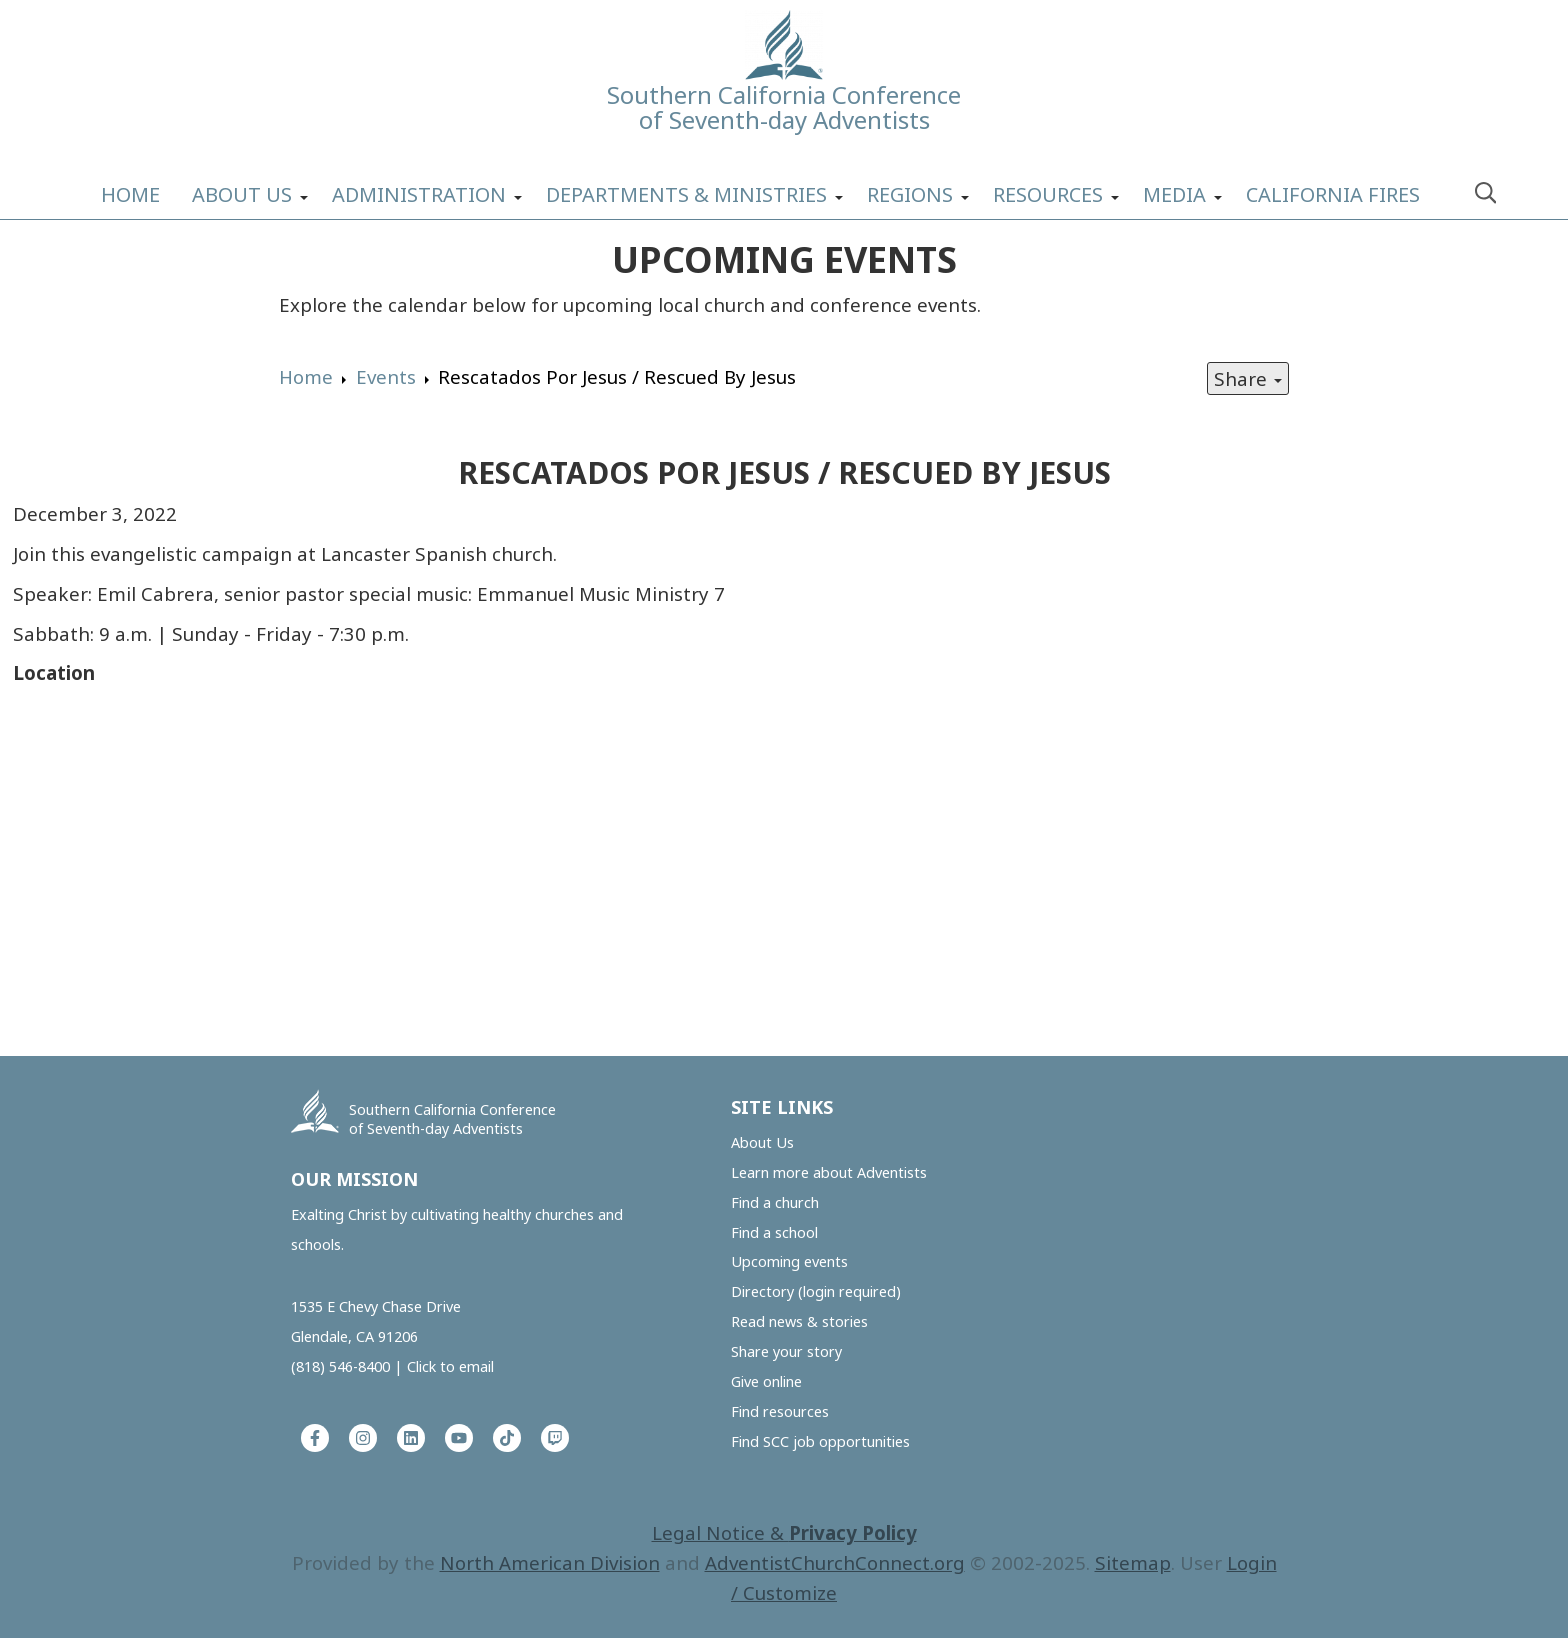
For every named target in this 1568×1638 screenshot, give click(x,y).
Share (1248, 378)
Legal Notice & (784, 1532)
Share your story (786, 1351)
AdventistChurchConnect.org (835, 1562)
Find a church (775, 1202)
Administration (419, 194)
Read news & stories (799, 1321)
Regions (910, 194)
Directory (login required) (816, 1291)
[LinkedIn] (411, 1438)
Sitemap (1133, 1562)
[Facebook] (315, 1438)
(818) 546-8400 (340, 1366)
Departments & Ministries (686, 194)
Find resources (780, 1411)
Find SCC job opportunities (820, 1441)
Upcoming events (789, 1261)
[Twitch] (555, 1438)
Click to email (450, 1366)
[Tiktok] (507, 1438)
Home (130, 194)
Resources (1048, 194)
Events (386, 376)
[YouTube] (459, 1438)
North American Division (550, 1562)
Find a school (774, 1232)
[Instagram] (363, 1438)
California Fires (1333, 194)
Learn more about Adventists (829, 1172)
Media (1174, 194)
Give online (766, 1381)
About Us (242, 194)
